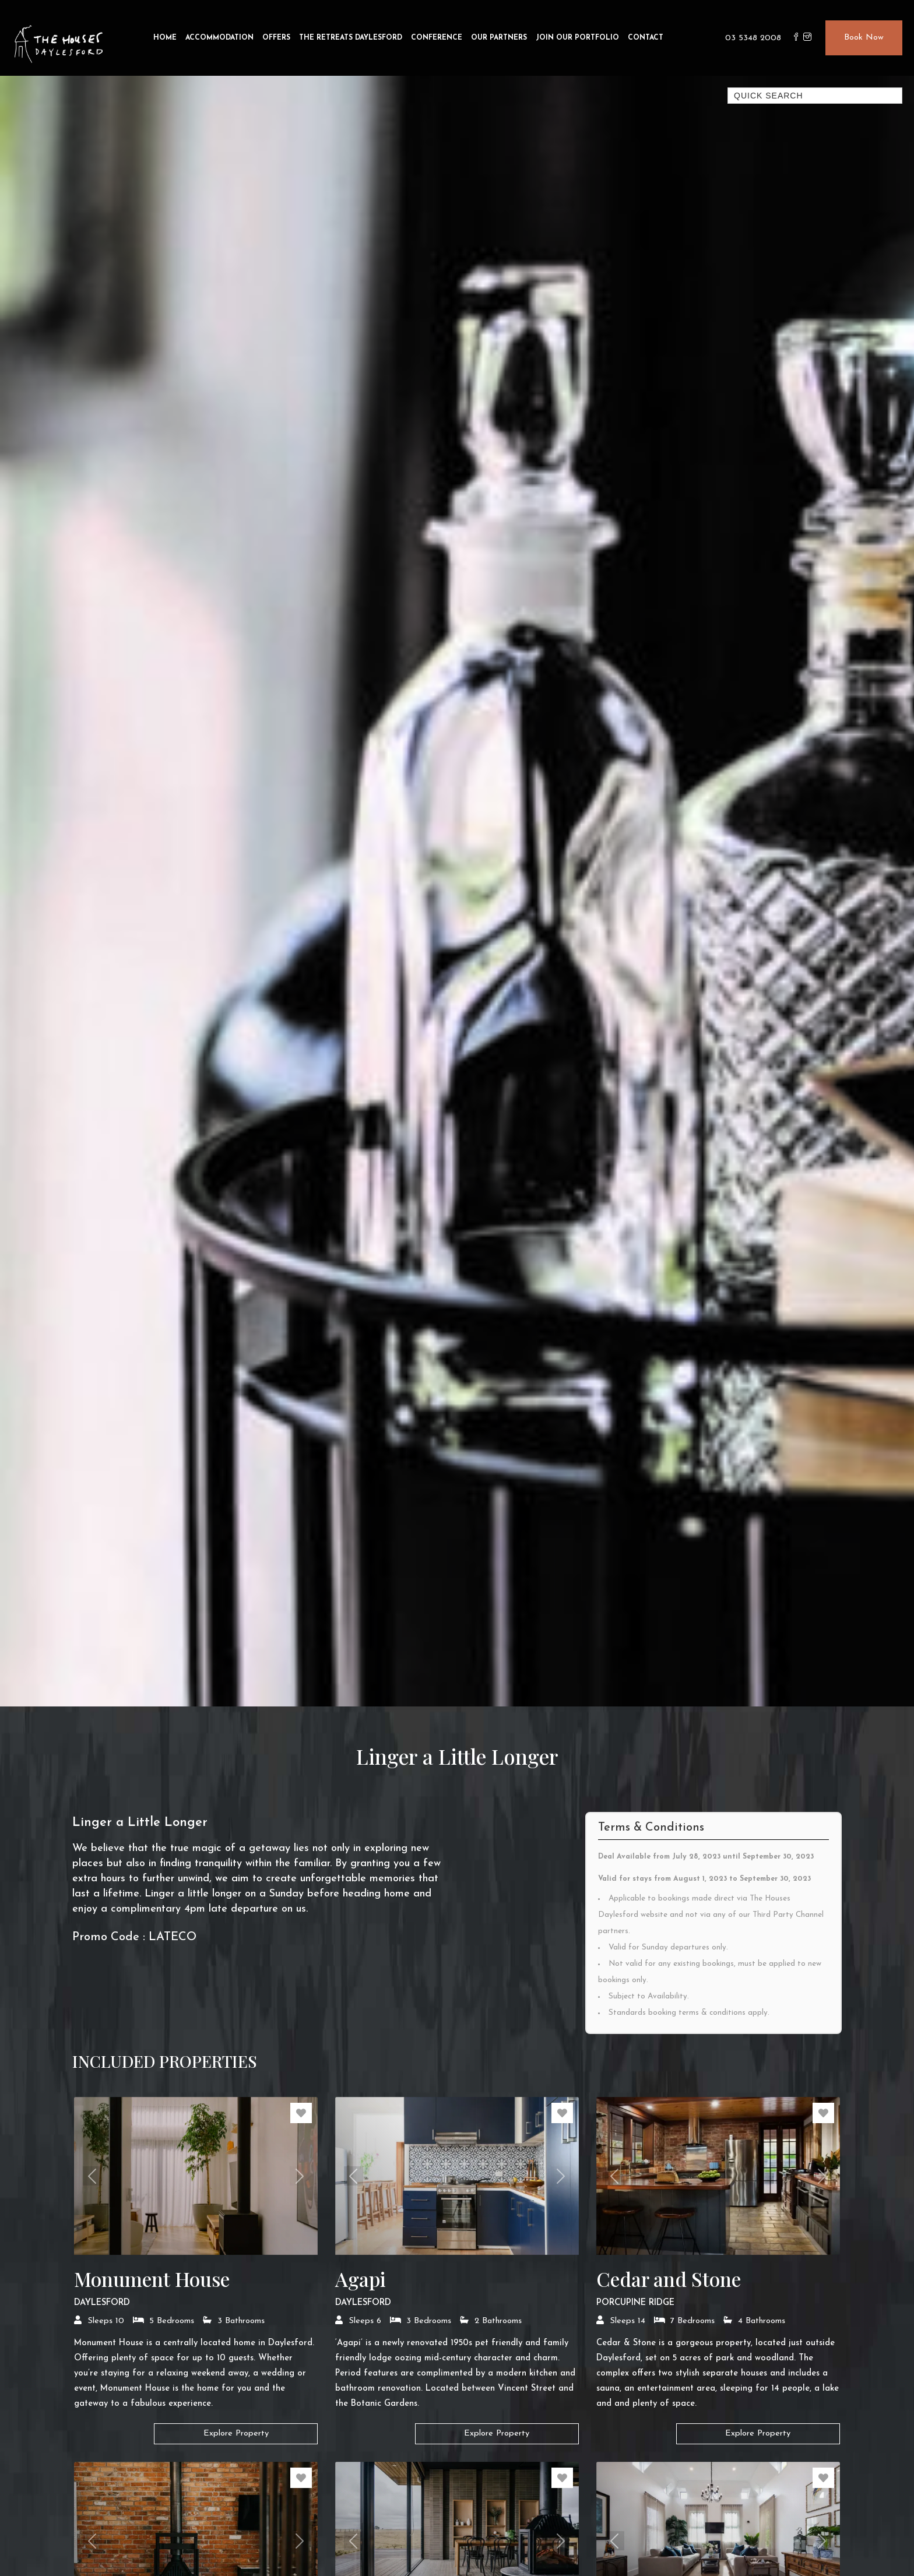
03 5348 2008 (753, 38)
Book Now (864, 37)
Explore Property (236, 2433)
